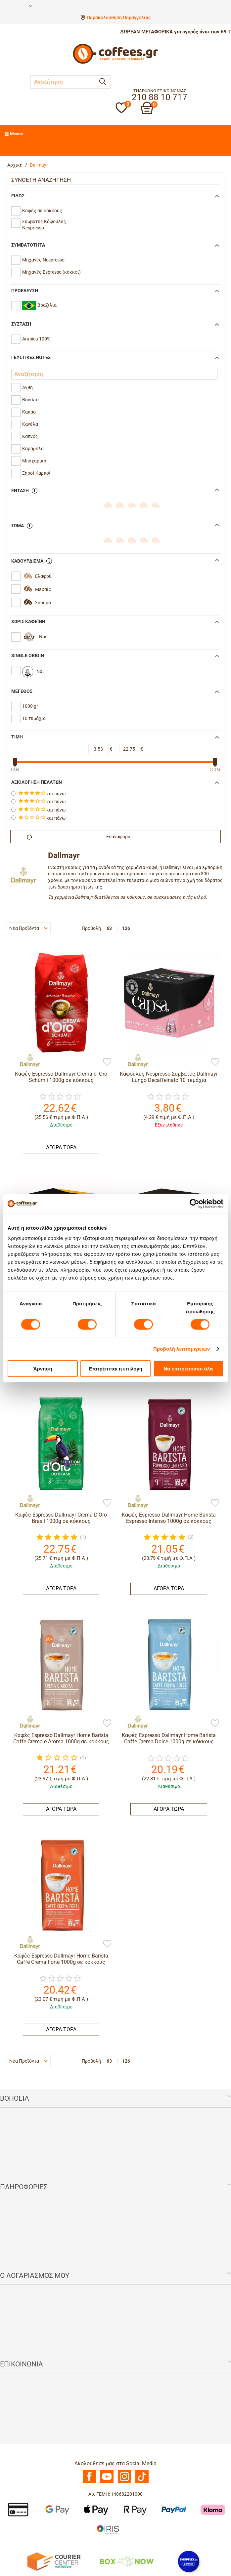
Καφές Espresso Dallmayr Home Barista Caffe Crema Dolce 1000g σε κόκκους (169, 1738)
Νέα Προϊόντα (28, 928)
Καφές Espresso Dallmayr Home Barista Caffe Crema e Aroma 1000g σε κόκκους (61, 1738)
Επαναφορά (78, 837)
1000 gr (30, 706)
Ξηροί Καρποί (36, 473)
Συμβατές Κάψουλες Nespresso (44, 225)
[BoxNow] (127, 2560)
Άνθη (27, 387)
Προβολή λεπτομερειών (181, 1348)
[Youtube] (107, 2481)
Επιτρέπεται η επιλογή (115, 1368)
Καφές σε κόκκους (42, 210)
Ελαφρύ (43, 576)
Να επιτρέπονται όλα (188, 1368)
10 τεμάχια (34, 718)
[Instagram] (124, 2481)
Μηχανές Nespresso (43, 259)
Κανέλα (30, 424)
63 (109, 928)
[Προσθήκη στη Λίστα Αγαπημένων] (107, 1062)
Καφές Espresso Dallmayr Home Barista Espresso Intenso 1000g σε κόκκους (169, 1518)
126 (126, 928)
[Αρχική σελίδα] (115, 62)
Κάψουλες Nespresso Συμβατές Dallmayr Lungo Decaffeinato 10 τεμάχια (169, 1077)
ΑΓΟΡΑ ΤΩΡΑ (61, 1147)
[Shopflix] (188, 2560)
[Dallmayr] (26, 1060)
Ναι (43, 636)
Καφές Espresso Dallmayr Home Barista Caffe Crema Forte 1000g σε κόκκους (61, 1959)
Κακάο (29, 412)
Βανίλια (30, 399)
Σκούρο (43, 602)
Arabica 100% (36, 338)
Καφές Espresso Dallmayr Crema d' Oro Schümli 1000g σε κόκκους (61, 1077)
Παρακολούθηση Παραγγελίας (119, 17)
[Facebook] (89, 2481)
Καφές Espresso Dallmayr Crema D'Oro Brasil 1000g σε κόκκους (61, 1518)
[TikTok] (142, 2481)
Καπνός (30, 436)
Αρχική (15, 165)
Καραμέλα (33, 448)
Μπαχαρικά (34, 460)
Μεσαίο (43, 589)
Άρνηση (42, 1368)
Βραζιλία (39, 305)
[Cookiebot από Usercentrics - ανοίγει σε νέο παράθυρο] (194, 1204)
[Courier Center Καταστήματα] (53, 2560)
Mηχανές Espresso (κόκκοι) (51, 272)
